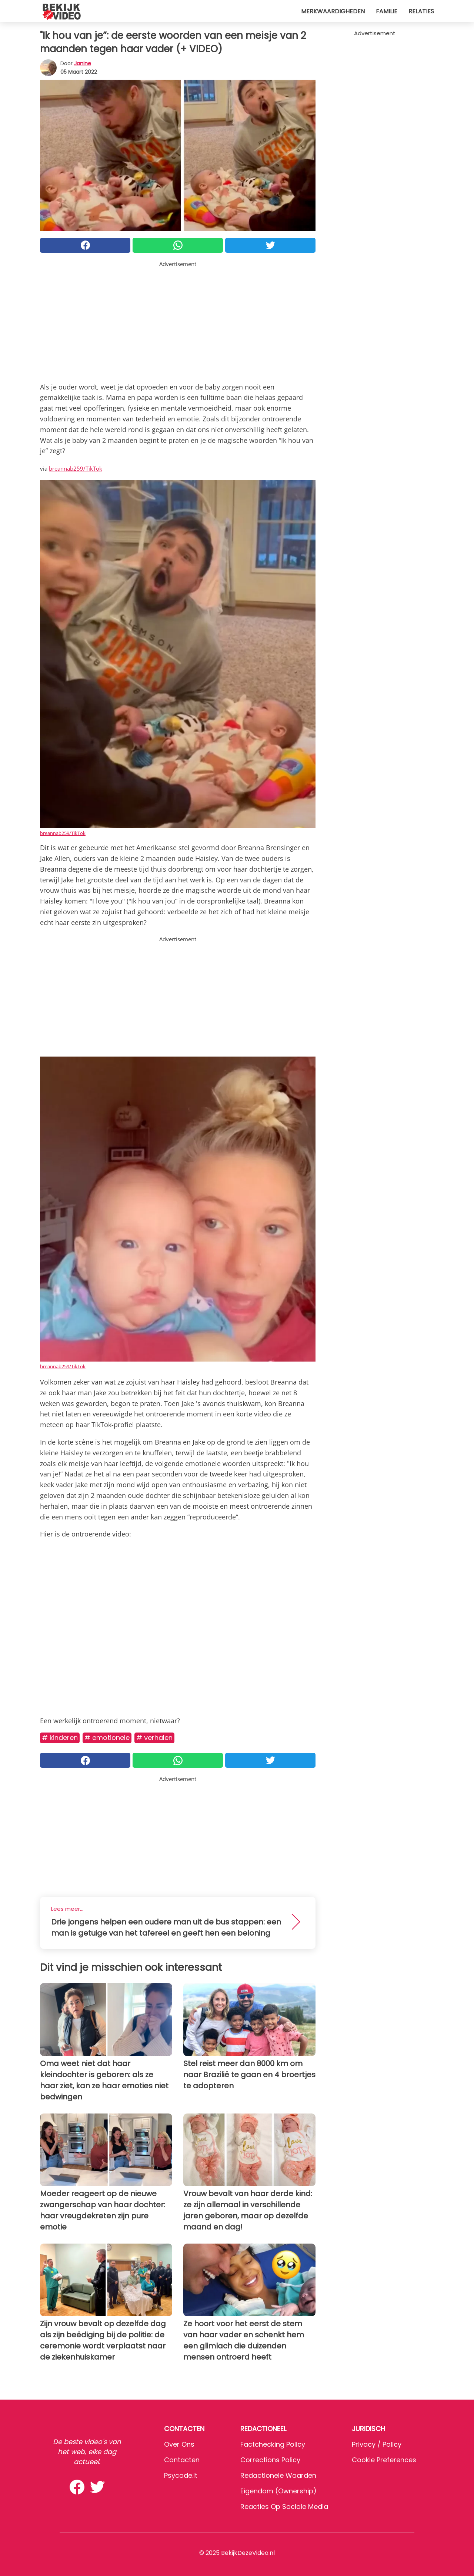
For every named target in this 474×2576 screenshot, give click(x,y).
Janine (82, 63)
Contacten (182, 2459)
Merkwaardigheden (333, 11)
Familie (386, 11)
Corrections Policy (270, 2459)
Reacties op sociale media (284, 2506)
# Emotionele (107, 1737)
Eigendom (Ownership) (278, 2491)
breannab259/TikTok (75, 468)
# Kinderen (60, 1737)
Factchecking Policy (272, 2444)
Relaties (421, 11)
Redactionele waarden (278, 2475)
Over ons (179, 2444)
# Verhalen (154, 1737)
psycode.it (180, 2475)
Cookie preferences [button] (384, 2459)
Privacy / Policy (376, 2444)
